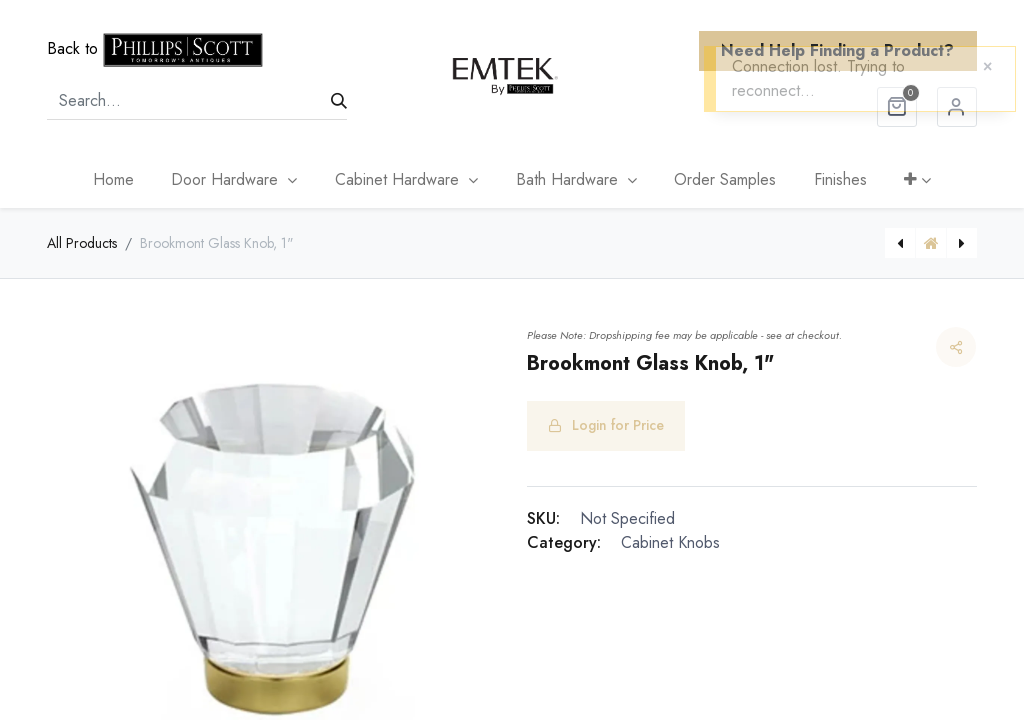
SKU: (543, 518)
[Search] (339, 101)
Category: (564, 542)
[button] (918, 180)
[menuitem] (113, 180)
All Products (82, 243)
